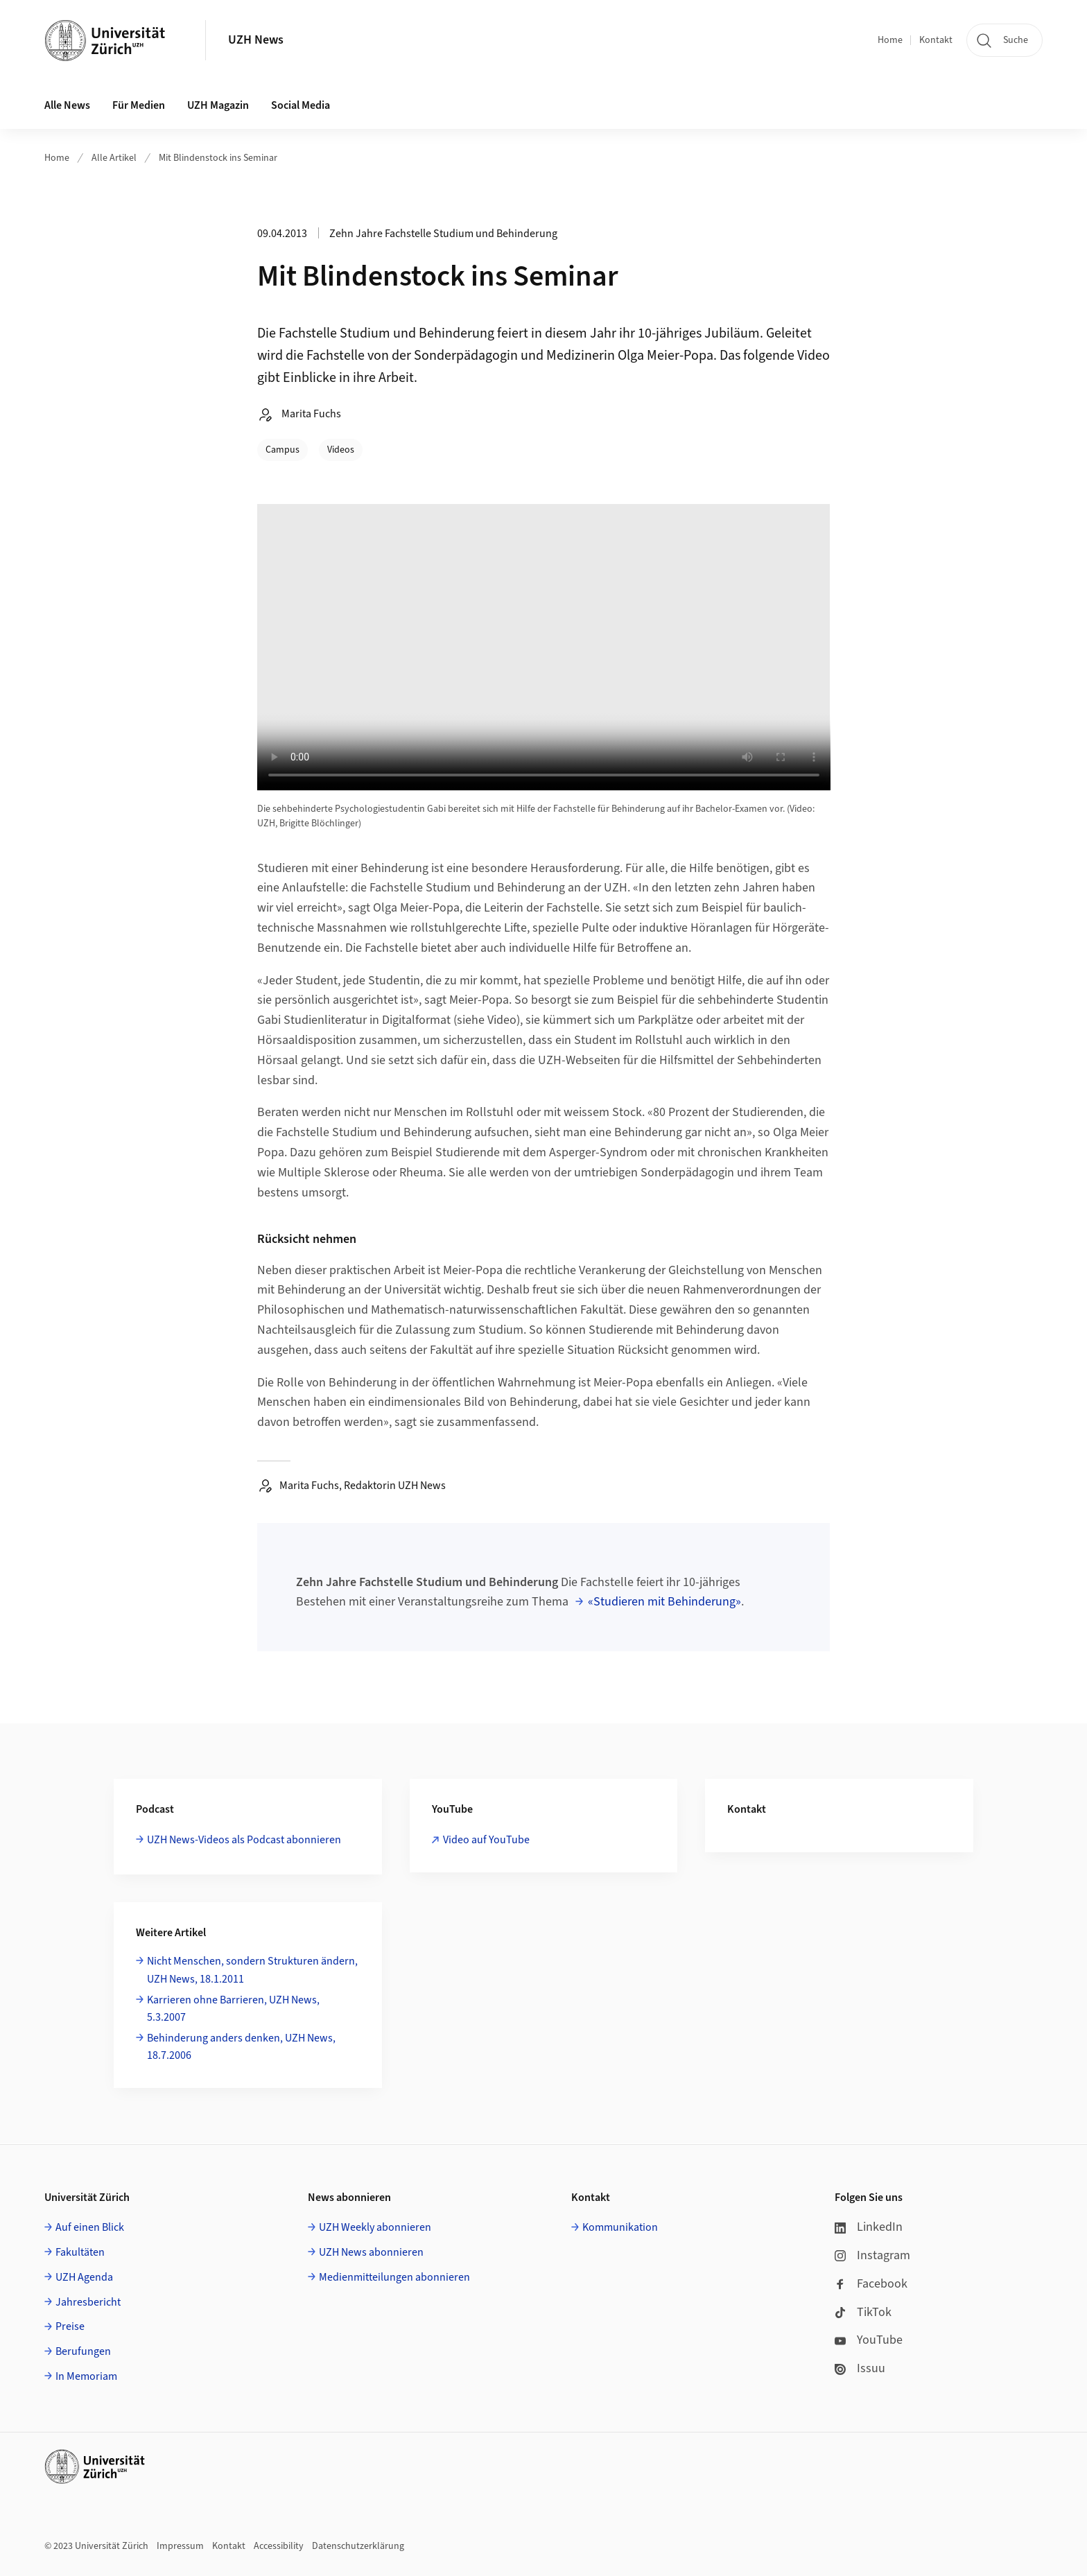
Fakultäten (80, 2252)
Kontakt (936, 40)
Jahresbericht (88, 2302)
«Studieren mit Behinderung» (664, 1601)
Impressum (180, 2546)
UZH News (256, 40)
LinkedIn (869, 2227)
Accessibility (279, 2546)
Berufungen (83, 2351)
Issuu (860, 2368)
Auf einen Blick (89, 2227)
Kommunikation (620, 2227)
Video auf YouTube (486, 1839)
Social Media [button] (300, 105)
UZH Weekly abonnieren (375, 2227)
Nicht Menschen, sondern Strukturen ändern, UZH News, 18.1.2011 (252, 1970)
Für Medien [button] (138, 105)
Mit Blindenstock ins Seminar (218, 158)
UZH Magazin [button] (218, 105)
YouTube (869, 2340)
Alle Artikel (114, 158)
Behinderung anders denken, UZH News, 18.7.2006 (241, 2047)
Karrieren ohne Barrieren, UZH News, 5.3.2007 (233, 2009)
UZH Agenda (84, 2277)
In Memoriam (86, 2376)
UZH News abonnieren (371, 2252)
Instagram (872, 2255)
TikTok (863, 2312)
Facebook (871, 2283)
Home (890, 40)
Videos (340, 450)
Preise (70, 2326)
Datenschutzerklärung (358, 2546)
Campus (282, 450)
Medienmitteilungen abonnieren (394, 2277)
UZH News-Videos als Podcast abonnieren (244, 1839)
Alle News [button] (67, 105)
